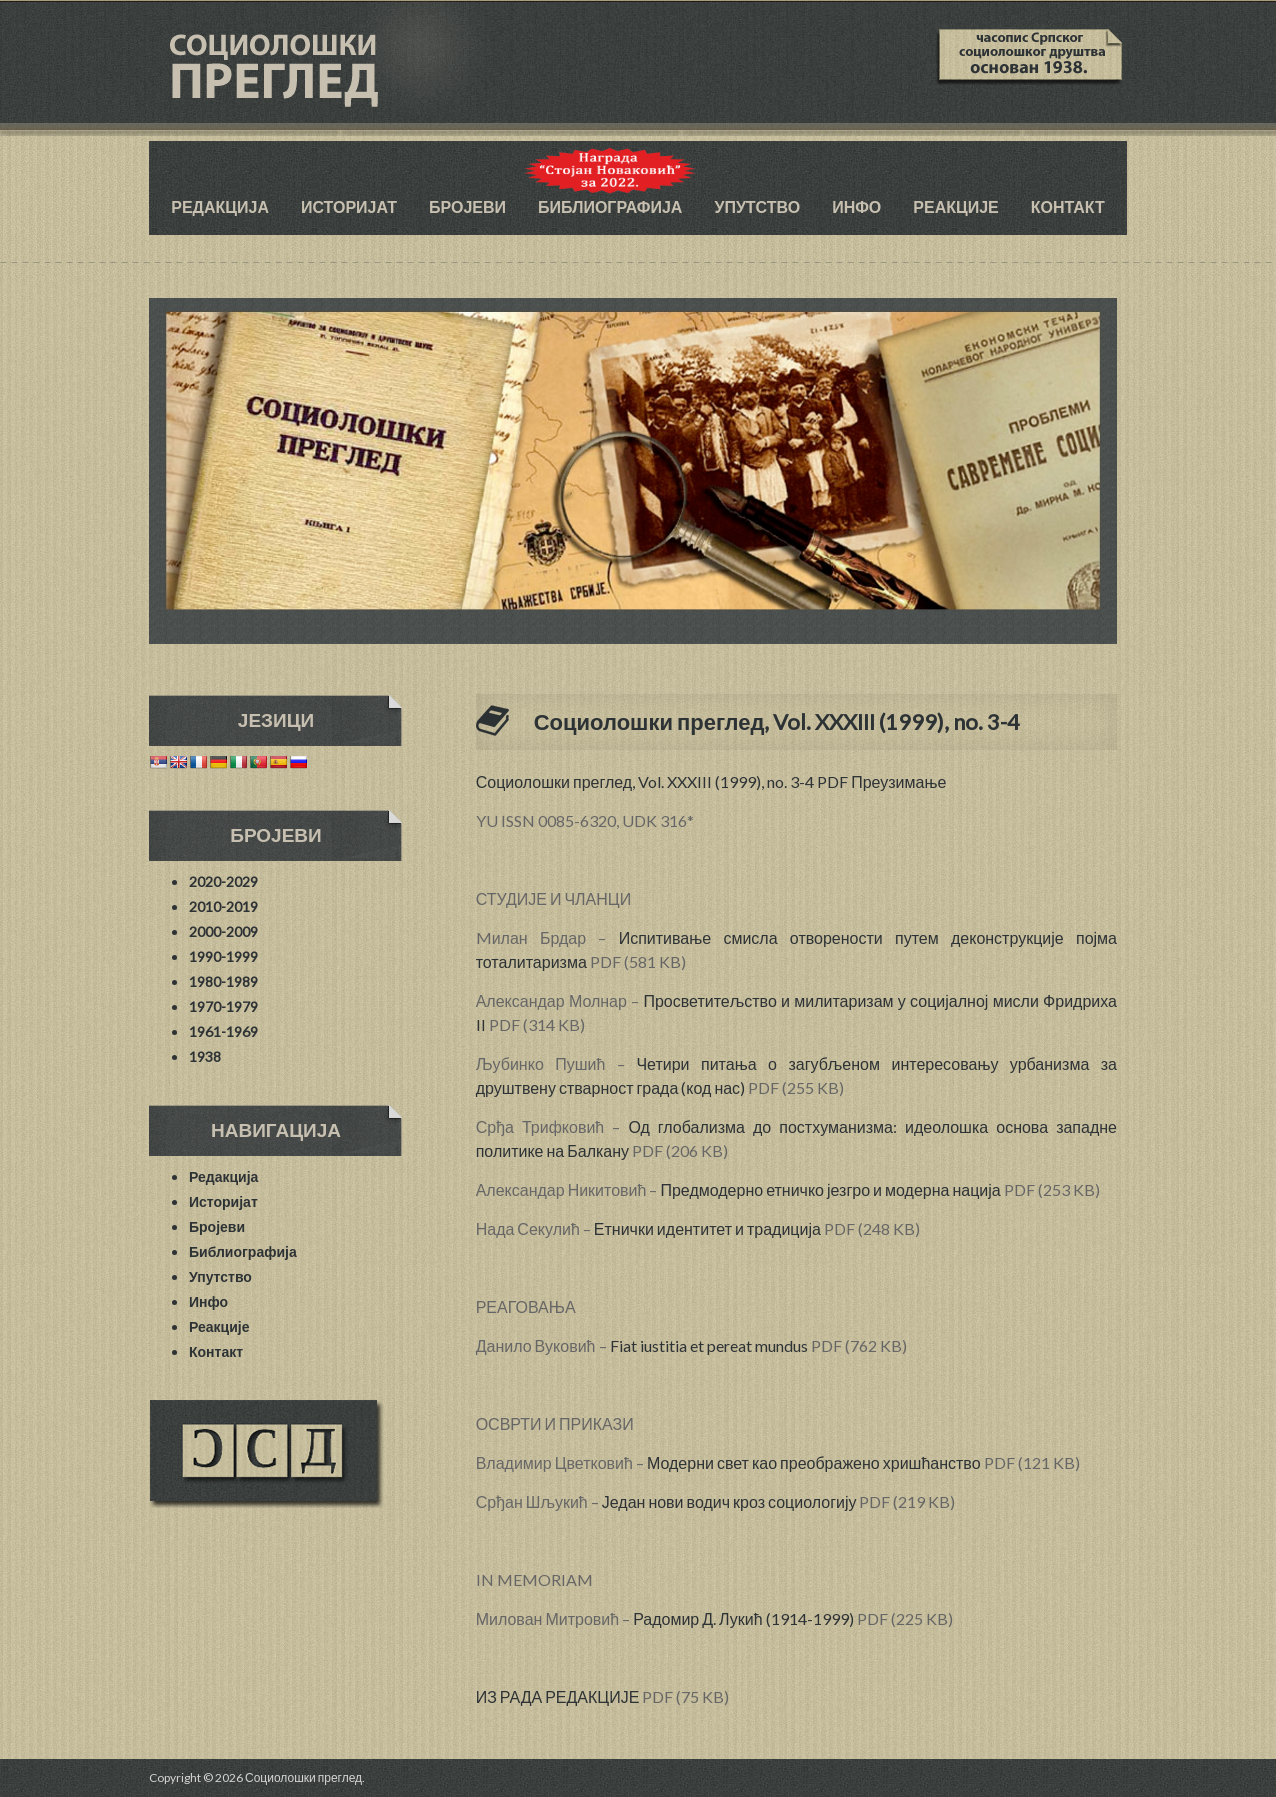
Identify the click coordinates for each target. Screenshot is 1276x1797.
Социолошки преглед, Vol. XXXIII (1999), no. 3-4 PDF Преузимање (711, 781)
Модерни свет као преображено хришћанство (814, 1462)
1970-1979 (223, 1006)
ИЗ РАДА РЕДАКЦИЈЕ (558, 1696)
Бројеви (467, 206)
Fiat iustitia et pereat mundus (709, 1345)
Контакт (1068, 206)
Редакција (220, 206)
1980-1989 (223, 981)
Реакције (955, 206)
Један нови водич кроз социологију (729, 1501)
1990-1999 (223, 956)
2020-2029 (223, 881)
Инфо (856, 206)
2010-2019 (223, 906)
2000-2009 (223, 931)
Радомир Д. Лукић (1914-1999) (743, 1618)
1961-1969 (223, 1031)
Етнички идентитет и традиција (707, 1228)
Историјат (349, 206)
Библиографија (610, 206)
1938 (205, 1056)
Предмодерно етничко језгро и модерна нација (830, 1189)
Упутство (757, 206)
